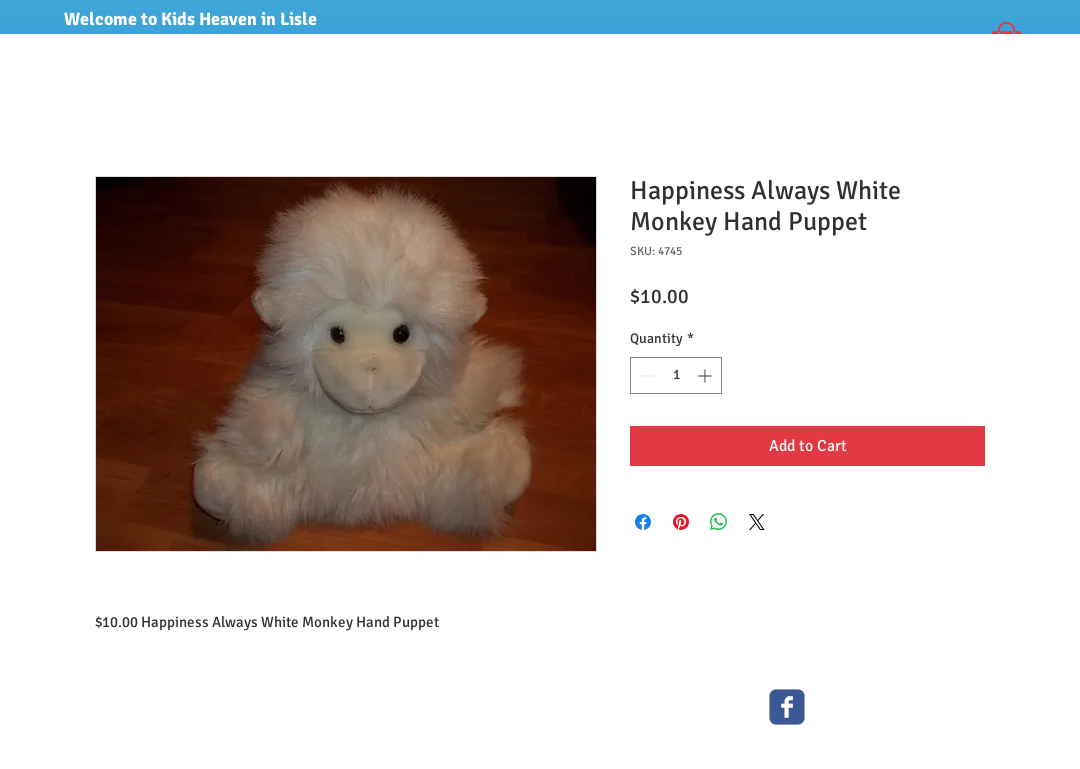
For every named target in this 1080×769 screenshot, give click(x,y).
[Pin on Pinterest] (681, 522)
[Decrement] (645, 375)
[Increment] (706, 375)
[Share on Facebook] (643, 522)
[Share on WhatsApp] (719, 522)
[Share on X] (757, 522)
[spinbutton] (676, 375)
